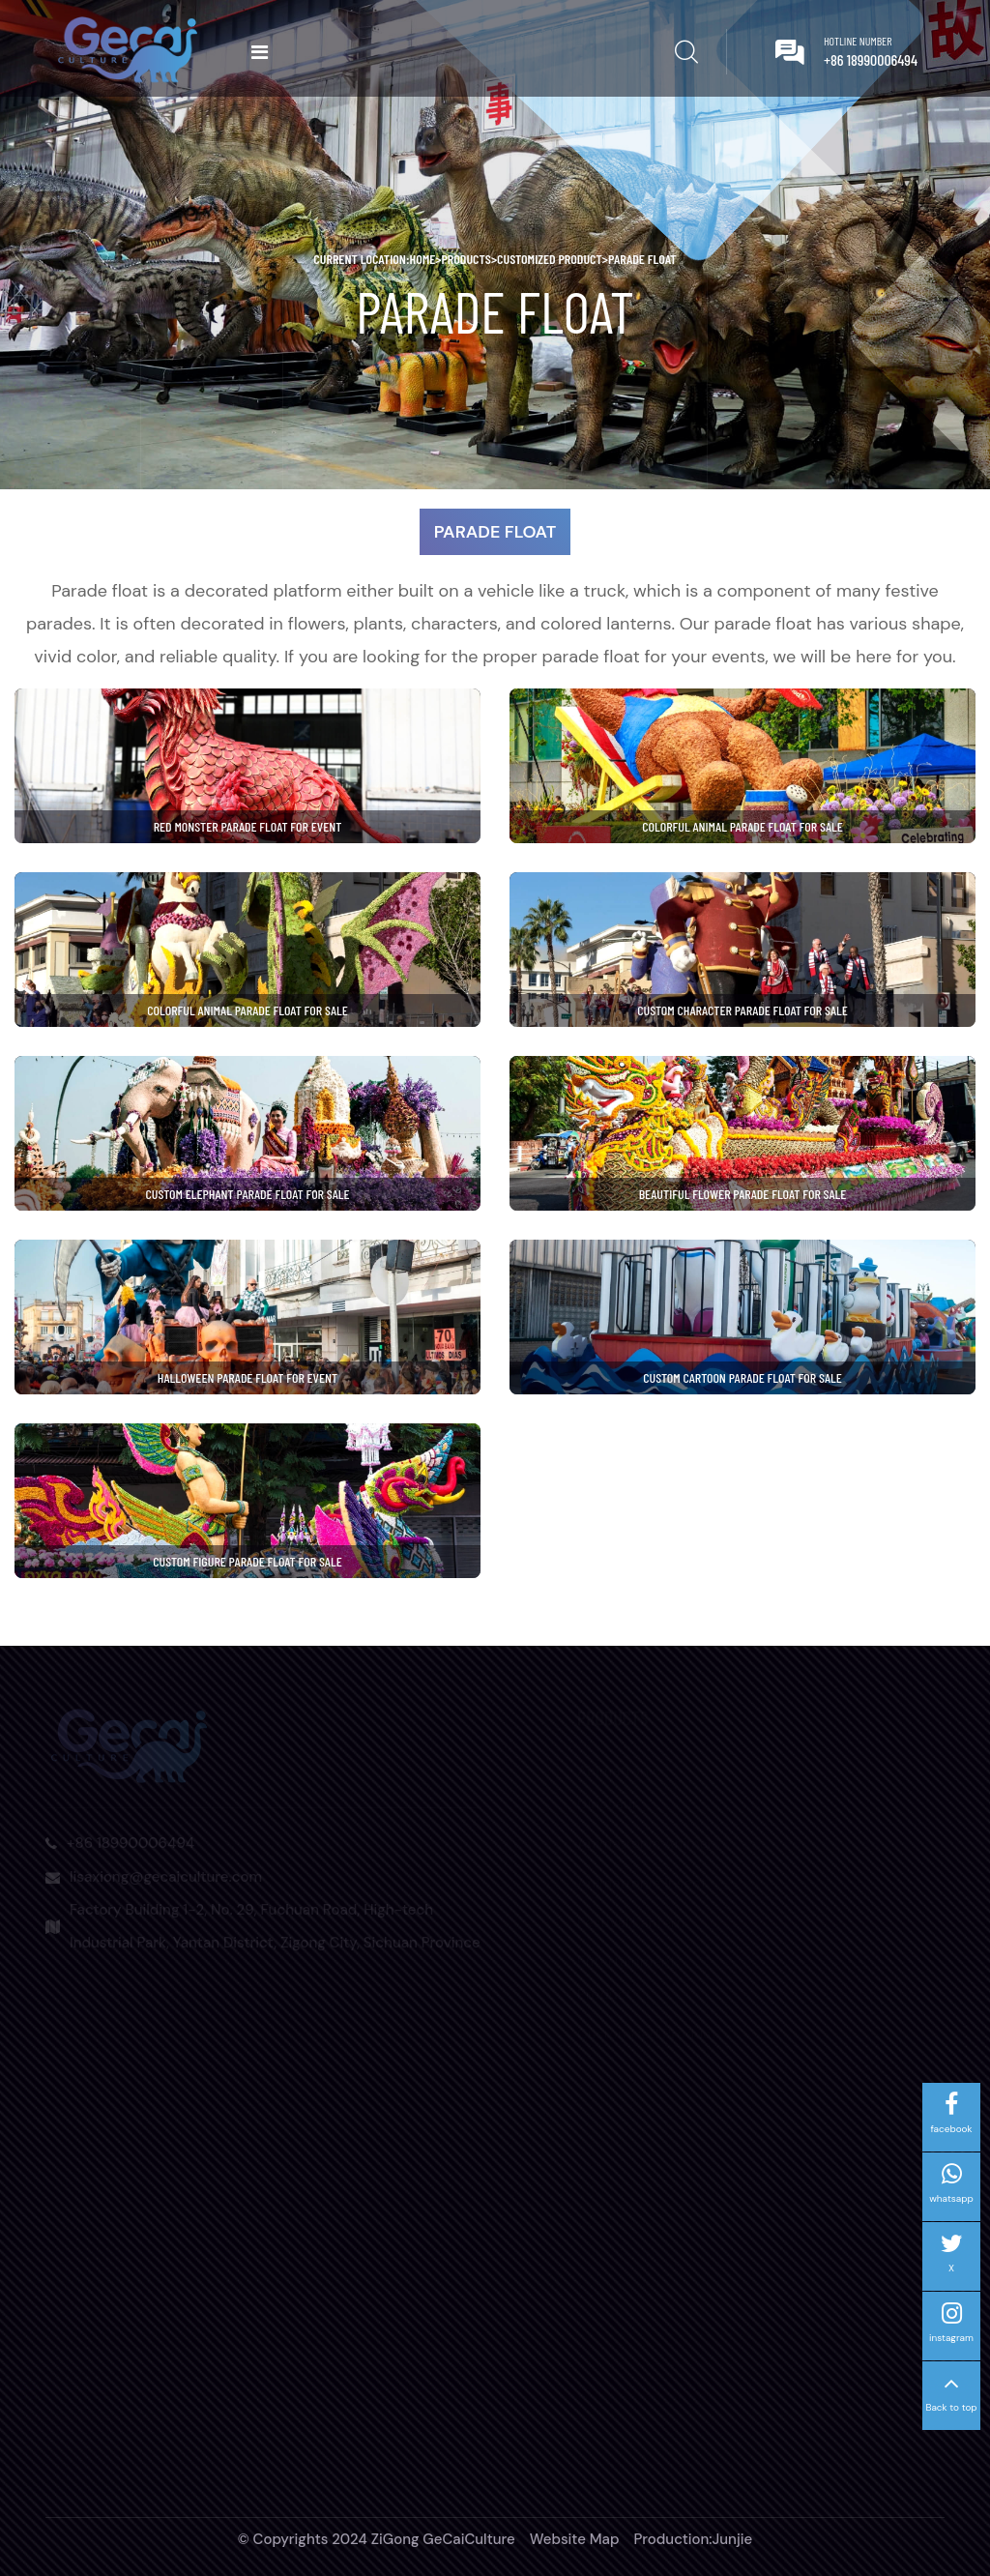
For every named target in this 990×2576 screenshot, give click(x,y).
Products (465, 258)
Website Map (575, 2539)
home (425, 258)
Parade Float (642, 258)
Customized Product (549, 258)
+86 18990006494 (870, 59)
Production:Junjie (692, 2539)
